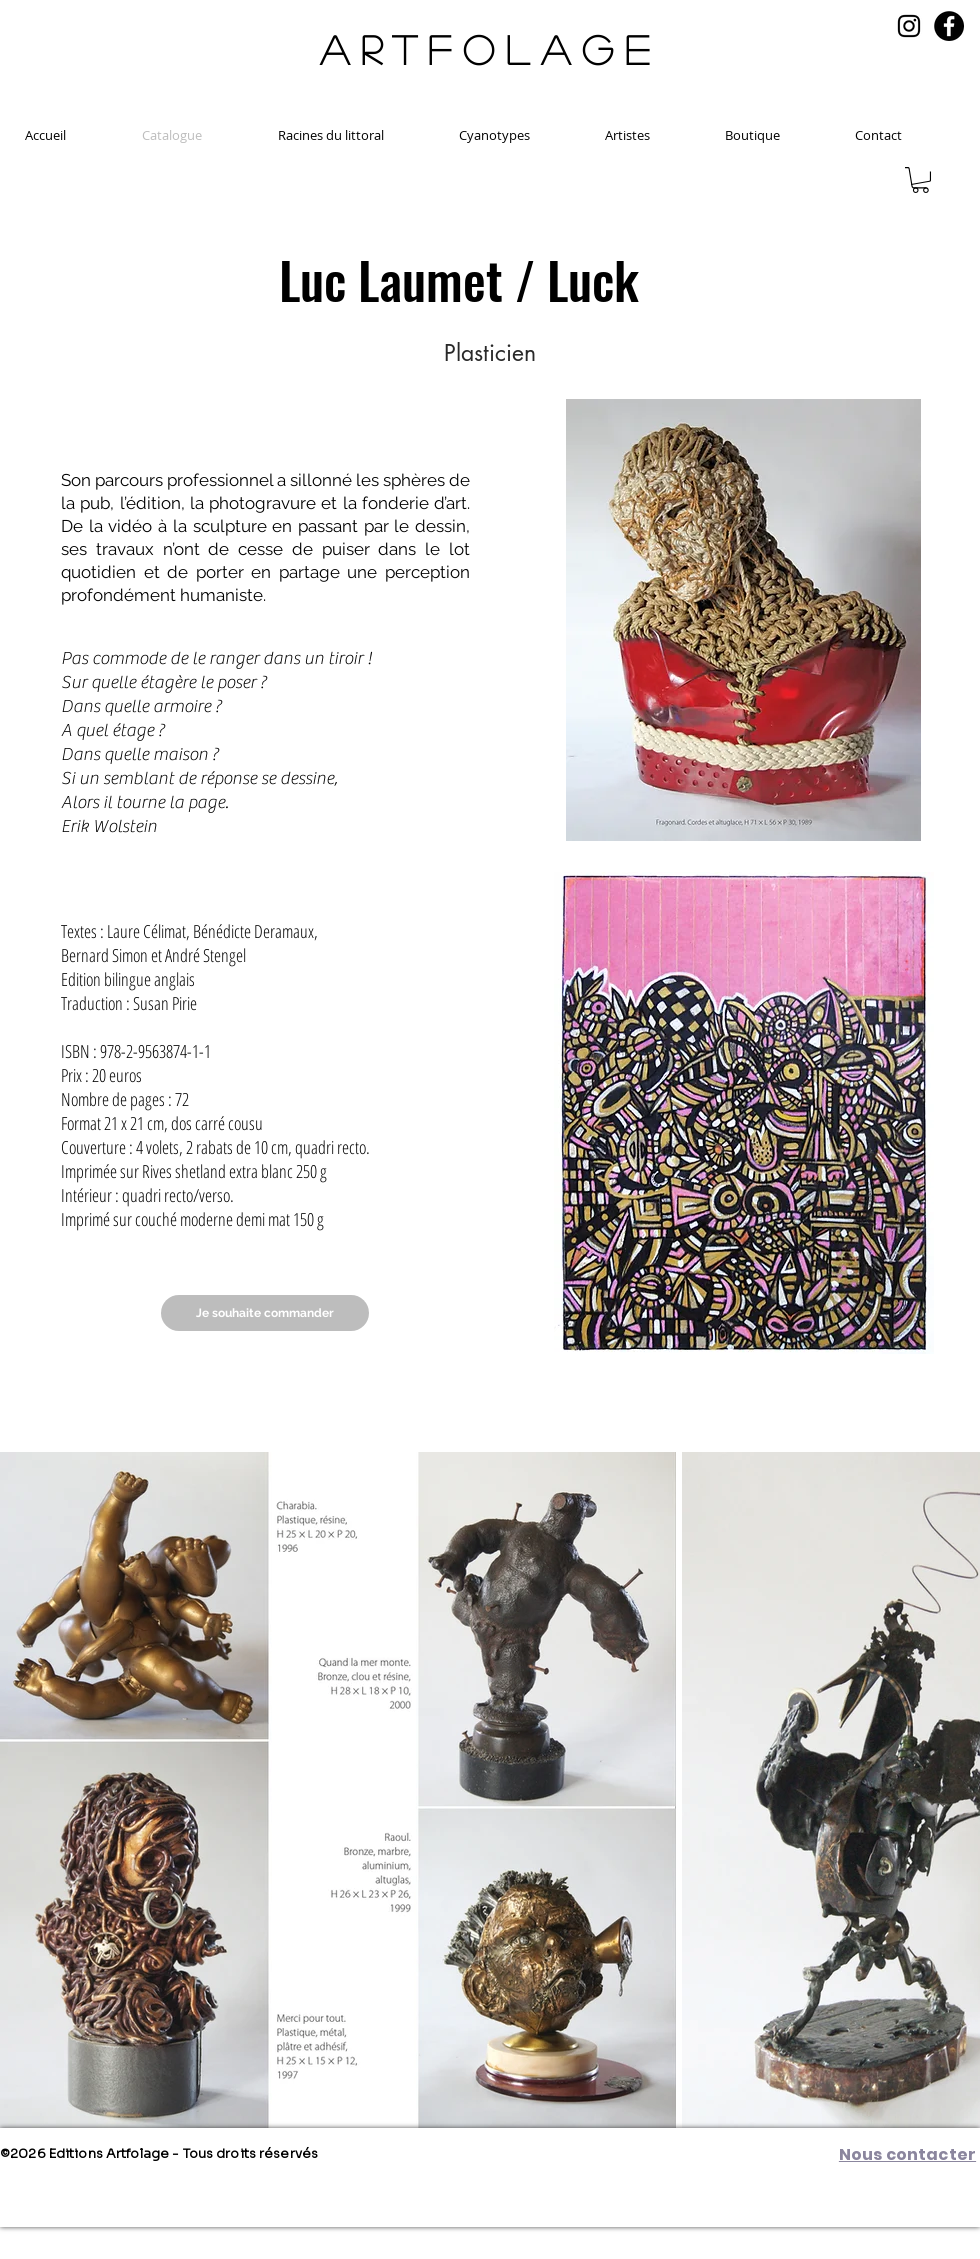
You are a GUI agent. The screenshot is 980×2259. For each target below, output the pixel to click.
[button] (920, 180)
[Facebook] (949, 26)
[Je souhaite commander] (265, 1313)
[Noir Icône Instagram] (909, 26)
